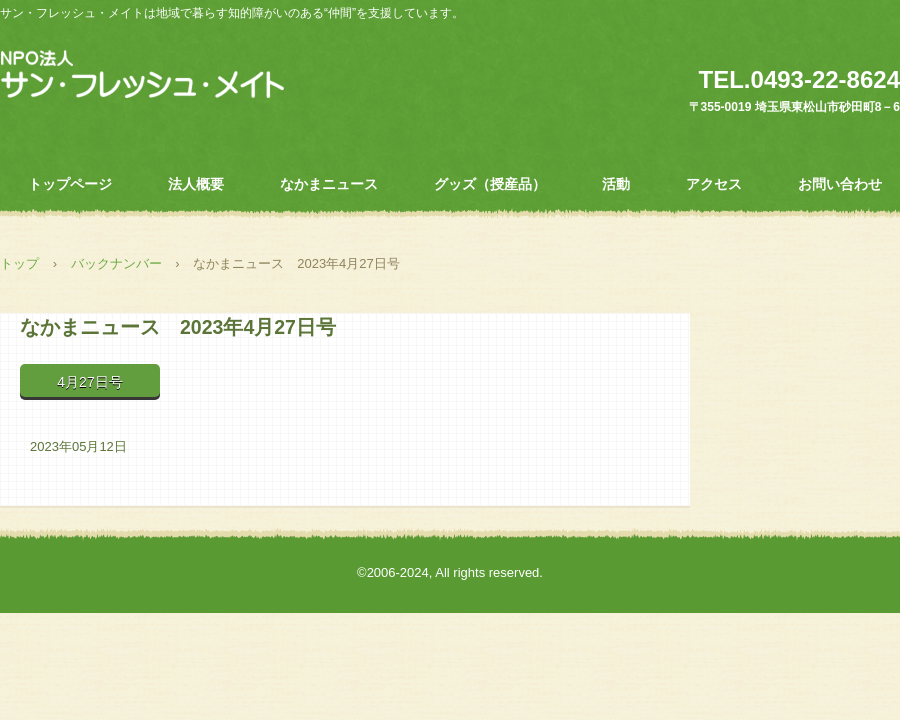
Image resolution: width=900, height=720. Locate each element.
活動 (616, 184)
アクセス (714, 184)
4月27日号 (89, 382)
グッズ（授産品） (490, 184)
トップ (19, 263)
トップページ (70, 184)
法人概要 (196, 184)
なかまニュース (329, 184)
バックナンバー (116, 263)
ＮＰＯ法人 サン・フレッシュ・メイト (142, 75)
